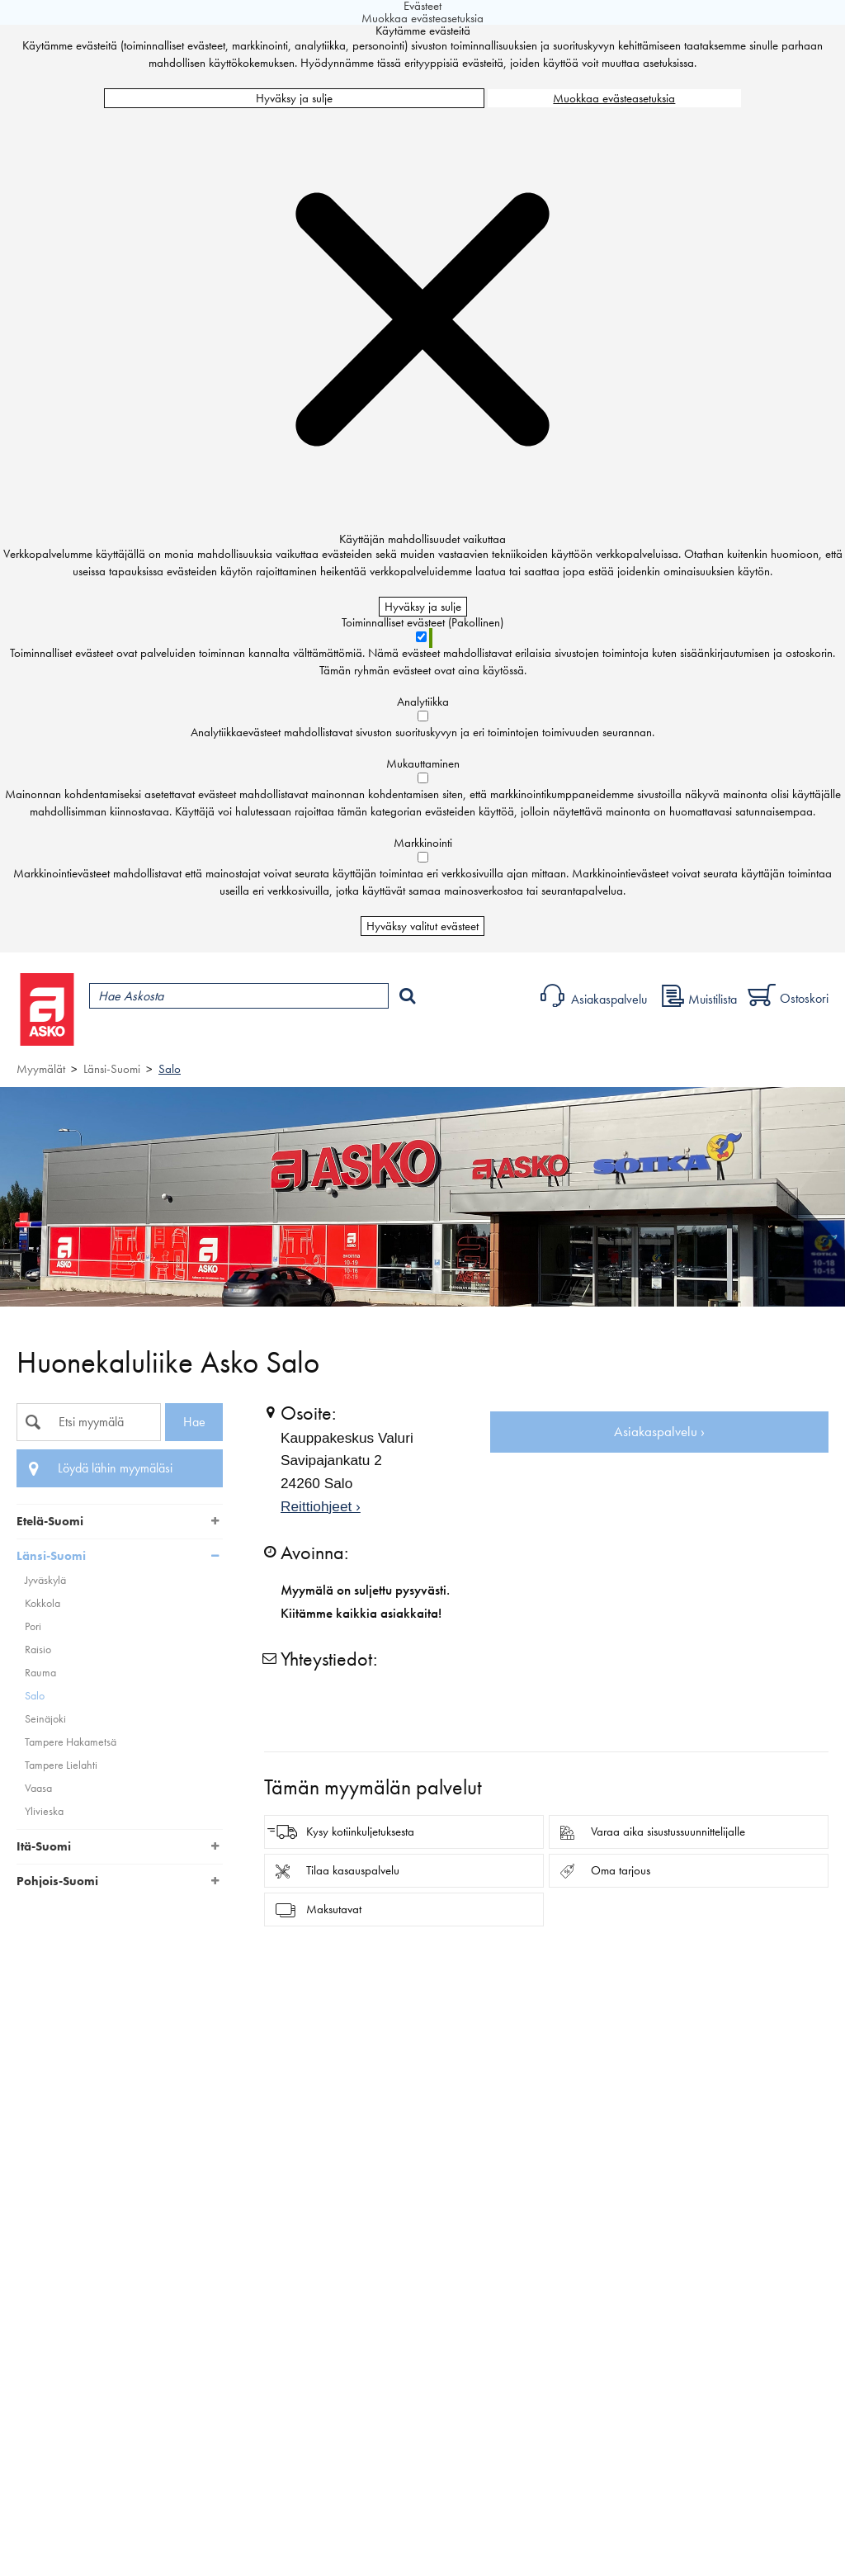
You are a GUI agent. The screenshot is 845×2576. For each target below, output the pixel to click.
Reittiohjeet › (321, 1506)
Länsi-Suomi (111, 1069)
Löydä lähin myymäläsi (115, 1468)
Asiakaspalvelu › (659, 1431)
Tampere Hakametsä (70, 1742)
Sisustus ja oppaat (460, 1037)
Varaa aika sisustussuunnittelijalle (668, 1831)
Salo (169, 1069)
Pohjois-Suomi (57, 1881)
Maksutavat (333, 1909)
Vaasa (38, 1788)
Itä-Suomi (44, 1846)
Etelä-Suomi (50, 1521)
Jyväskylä (45, 1580)
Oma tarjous (620, 1870)
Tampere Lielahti (61, 1765)
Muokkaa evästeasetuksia (614, 98)
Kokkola (42, 1603)
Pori (33, 1626)
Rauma (40, 1673)
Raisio (38, 1649)
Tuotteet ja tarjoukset (155, 1037)
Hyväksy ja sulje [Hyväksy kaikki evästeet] (294, 98)
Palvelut (363, 1037)
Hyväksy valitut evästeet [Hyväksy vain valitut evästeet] (422, 926)
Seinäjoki (45, 1719)
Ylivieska (44, 1811)
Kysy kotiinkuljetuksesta (360, 1831)
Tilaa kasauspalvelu (352, 1870)
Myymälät (276, 1037)
